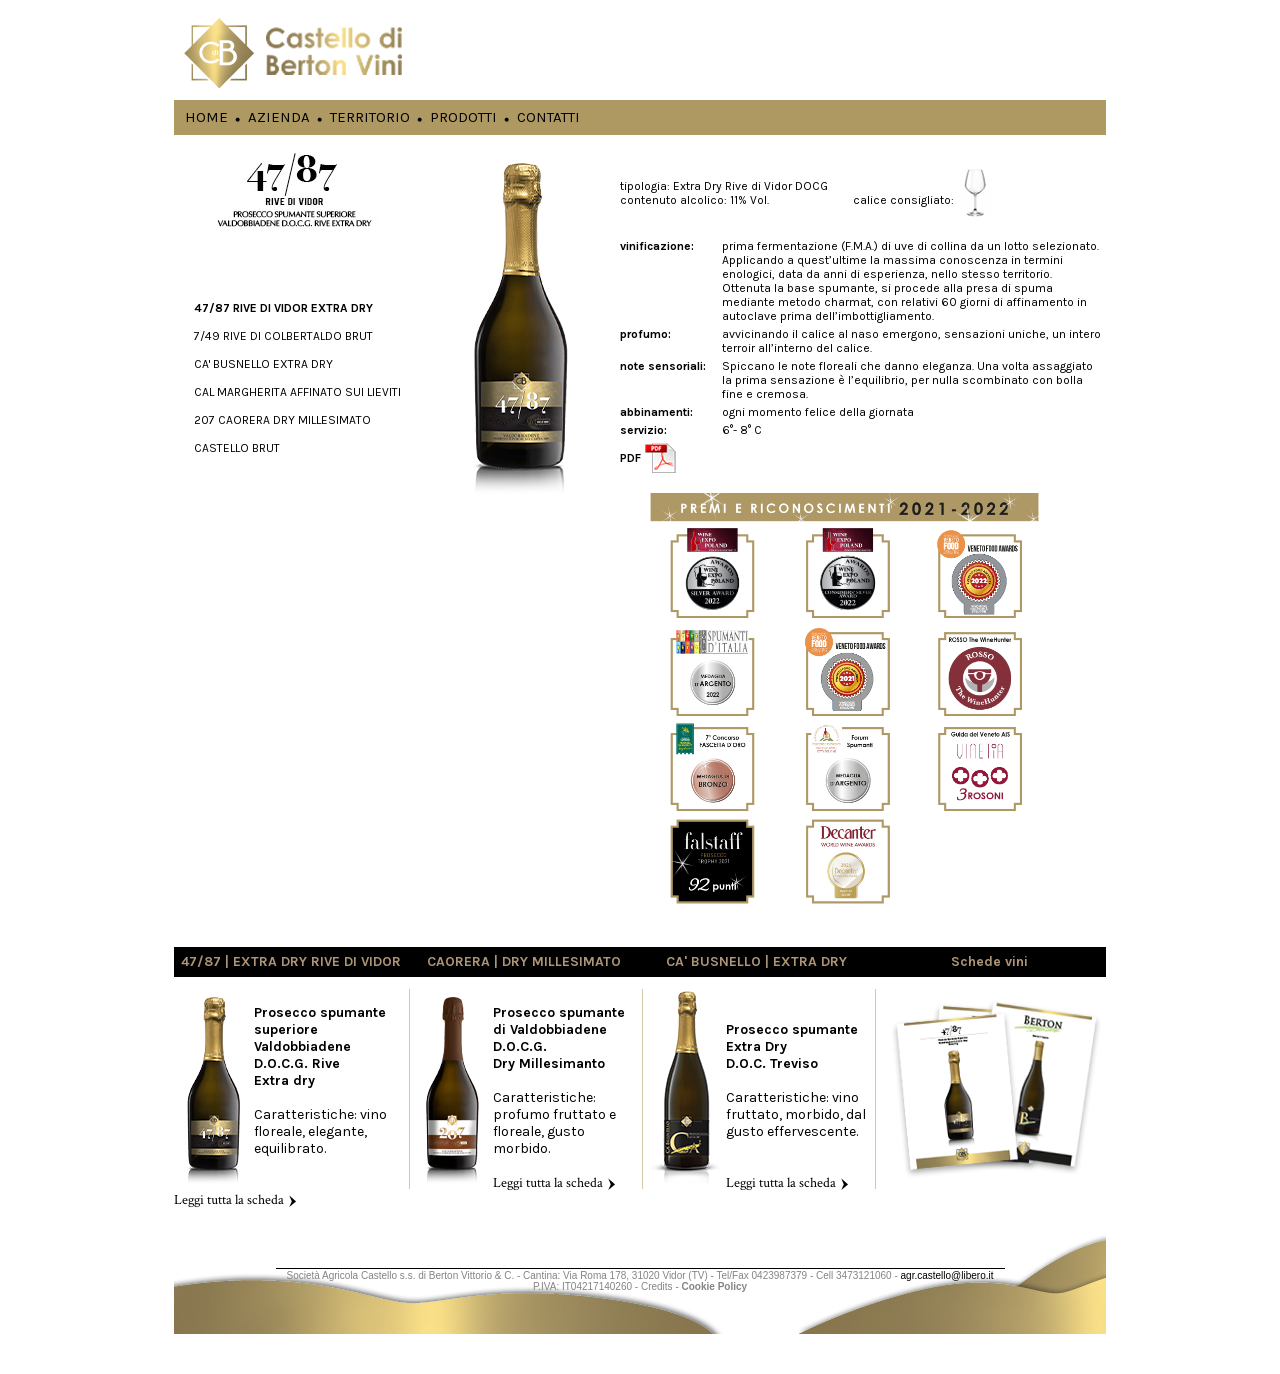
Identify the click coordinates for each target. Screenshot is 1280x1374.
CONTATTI (548, 116)
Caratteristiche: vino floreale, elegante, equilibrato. (280, 1106)
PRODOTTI (463, 116)
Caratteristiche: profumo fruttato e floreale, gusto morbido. (559, 1097)
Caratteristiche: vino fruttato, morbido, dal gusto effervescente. (796, 1106)
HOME (206, 116)
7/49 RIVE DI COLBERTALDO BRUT (283, 336)
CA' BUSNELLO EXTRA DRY (263, 364)
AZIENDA (279, 116)
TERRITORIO (370, 116)
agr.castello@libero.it (947, 1275)
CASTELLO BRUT (237, 448)
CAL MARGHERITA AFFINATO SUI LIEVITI (297, 392)
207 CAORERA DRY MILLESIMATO (282, 420)
